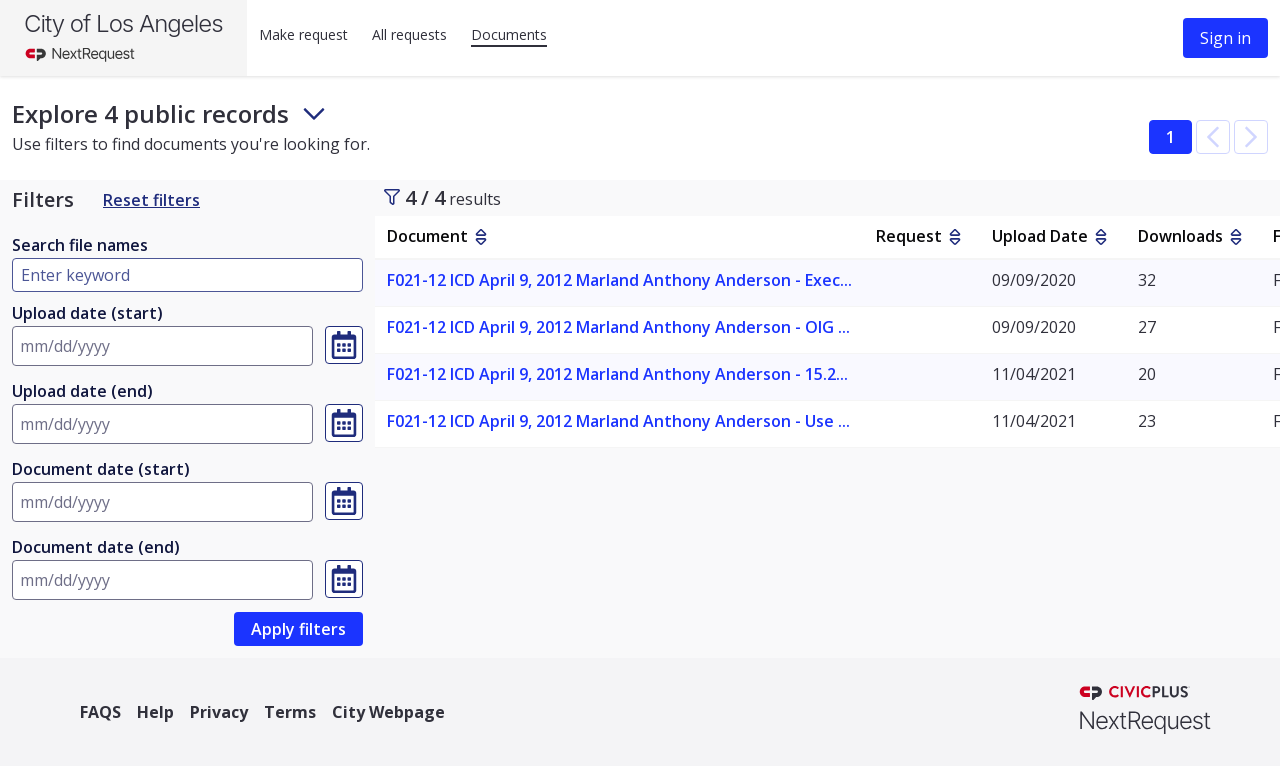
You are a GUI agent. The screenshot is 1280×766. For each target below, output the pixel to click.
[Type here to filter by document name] (187, 275)
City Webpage (388, 712)
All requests (409, 34)
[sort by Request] (955, 237)
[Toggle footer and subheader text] (314, 114)
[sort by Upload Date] (1101, 237)
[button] (1213, 137)
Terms (290, 712)
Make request (303, 34)
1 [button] (1170, 137)
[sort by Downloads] (1236, 237)
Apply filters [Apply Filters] (298, 629)
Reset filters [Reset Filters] (151, 200)
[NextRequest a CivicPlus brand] (1145, 712)
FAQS (100, 712)
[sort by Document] (481, 237)
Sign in (1225, 38)
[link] (298, 629)
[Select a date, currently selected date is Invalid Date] (344, 345)
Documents (509, 34)
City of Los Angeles (123, 23)
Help (155, 712)
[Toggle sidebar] (392, 197)
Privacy (219, 712)
